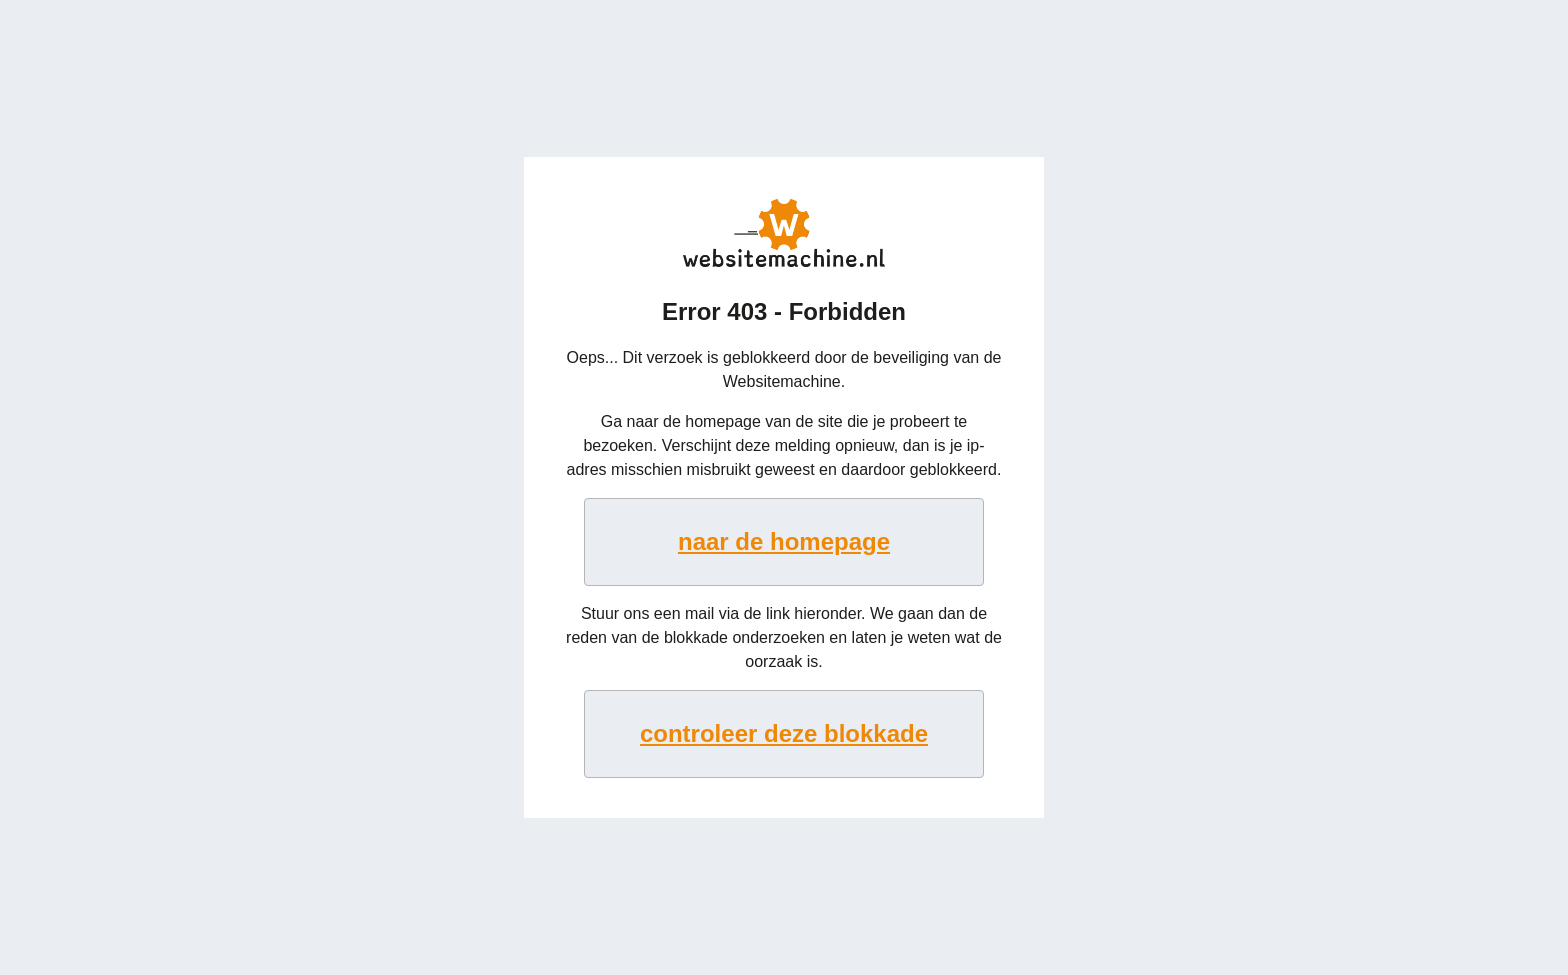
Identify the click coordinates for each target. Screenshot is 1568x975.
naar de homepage (784, 541)
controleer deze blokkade (784, 733)
